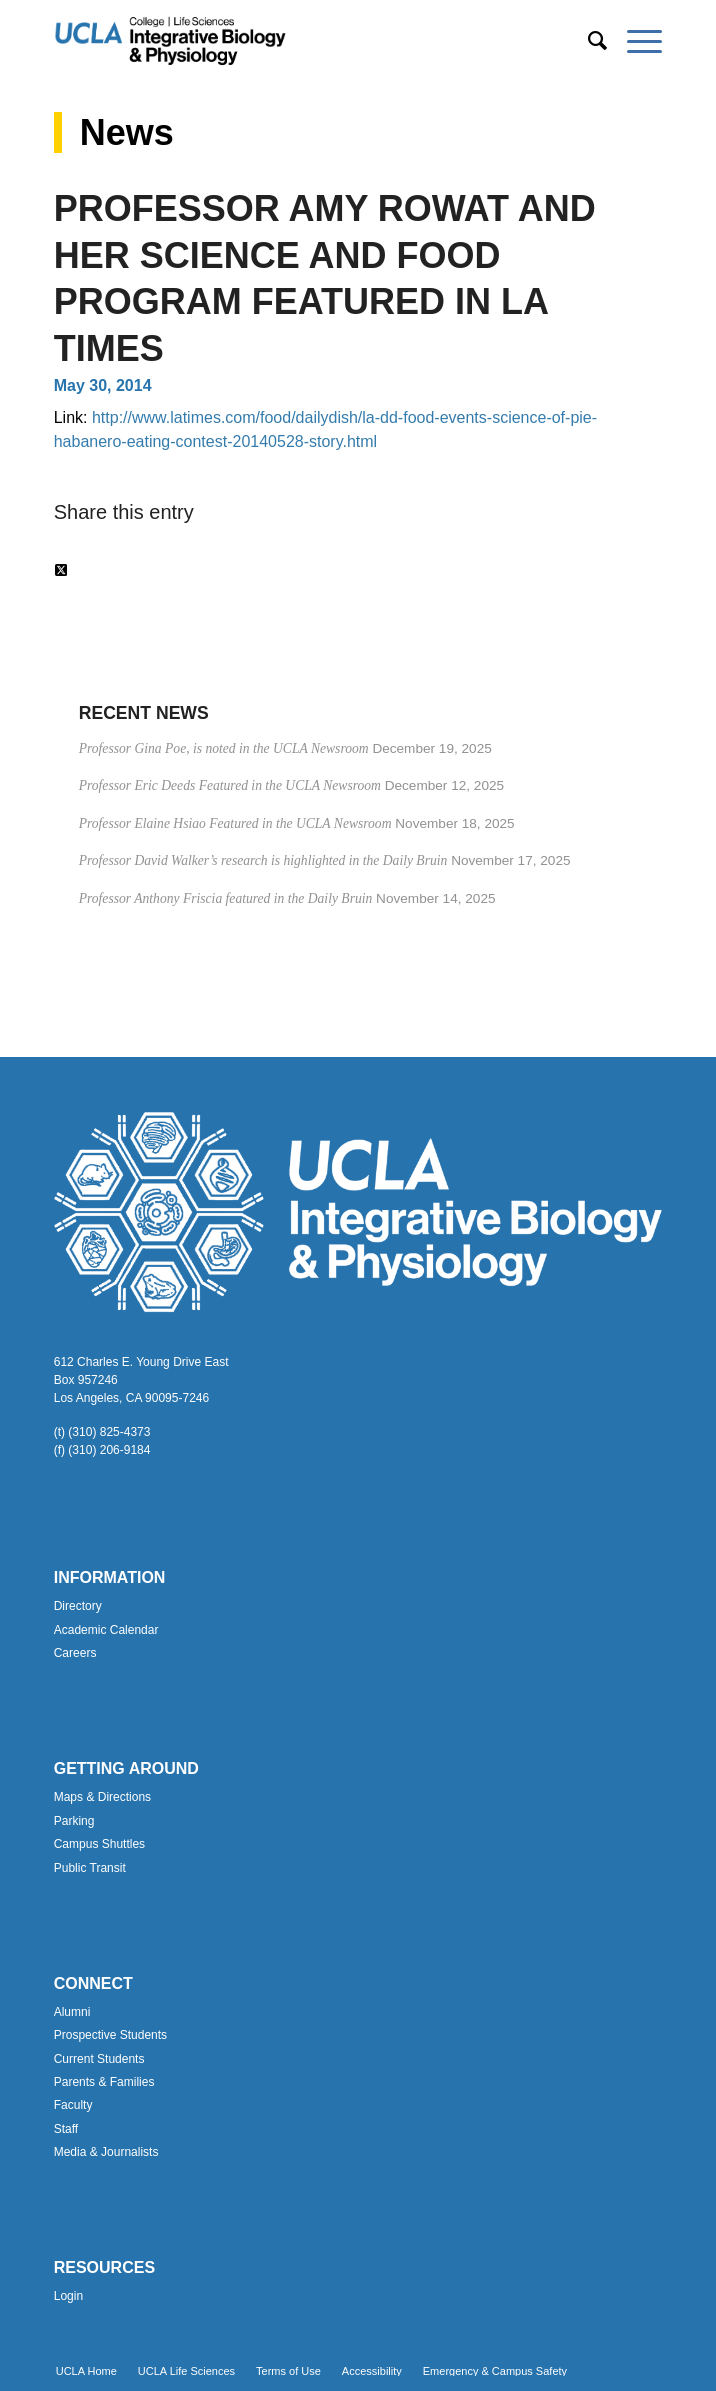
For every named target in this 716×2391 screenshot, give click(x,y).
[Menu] (634, 41)
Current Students (99, 2059)
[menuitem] (587, 41)
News (127, 132)
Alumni (72, 2012)
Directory (78, 1606)
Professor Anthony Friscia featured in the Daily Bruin (226, 898)
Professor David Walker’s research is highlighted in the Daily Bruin (263, 860)
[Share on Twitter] (61, 570)
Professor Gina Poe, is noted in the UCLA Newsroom (224, 748)
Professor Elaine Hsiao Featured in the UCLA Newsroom (235, 823)
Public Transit (90, 1868)
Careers (75, 1653)
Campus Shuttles (99, 1844)
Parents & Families (104, 2082)
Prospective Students (110, 2035)
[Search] (587, 41)
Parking (74, 1821)
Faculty (73, 2105)
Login (68, 2296)
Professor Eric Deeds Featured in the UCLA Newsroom (230, 785)
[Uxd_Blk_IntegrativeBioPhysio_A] (297, 41)
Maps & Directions (102, 1797)
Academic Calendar (106, 1630)
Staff (66, 2129)
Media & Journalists (106, 2152)
